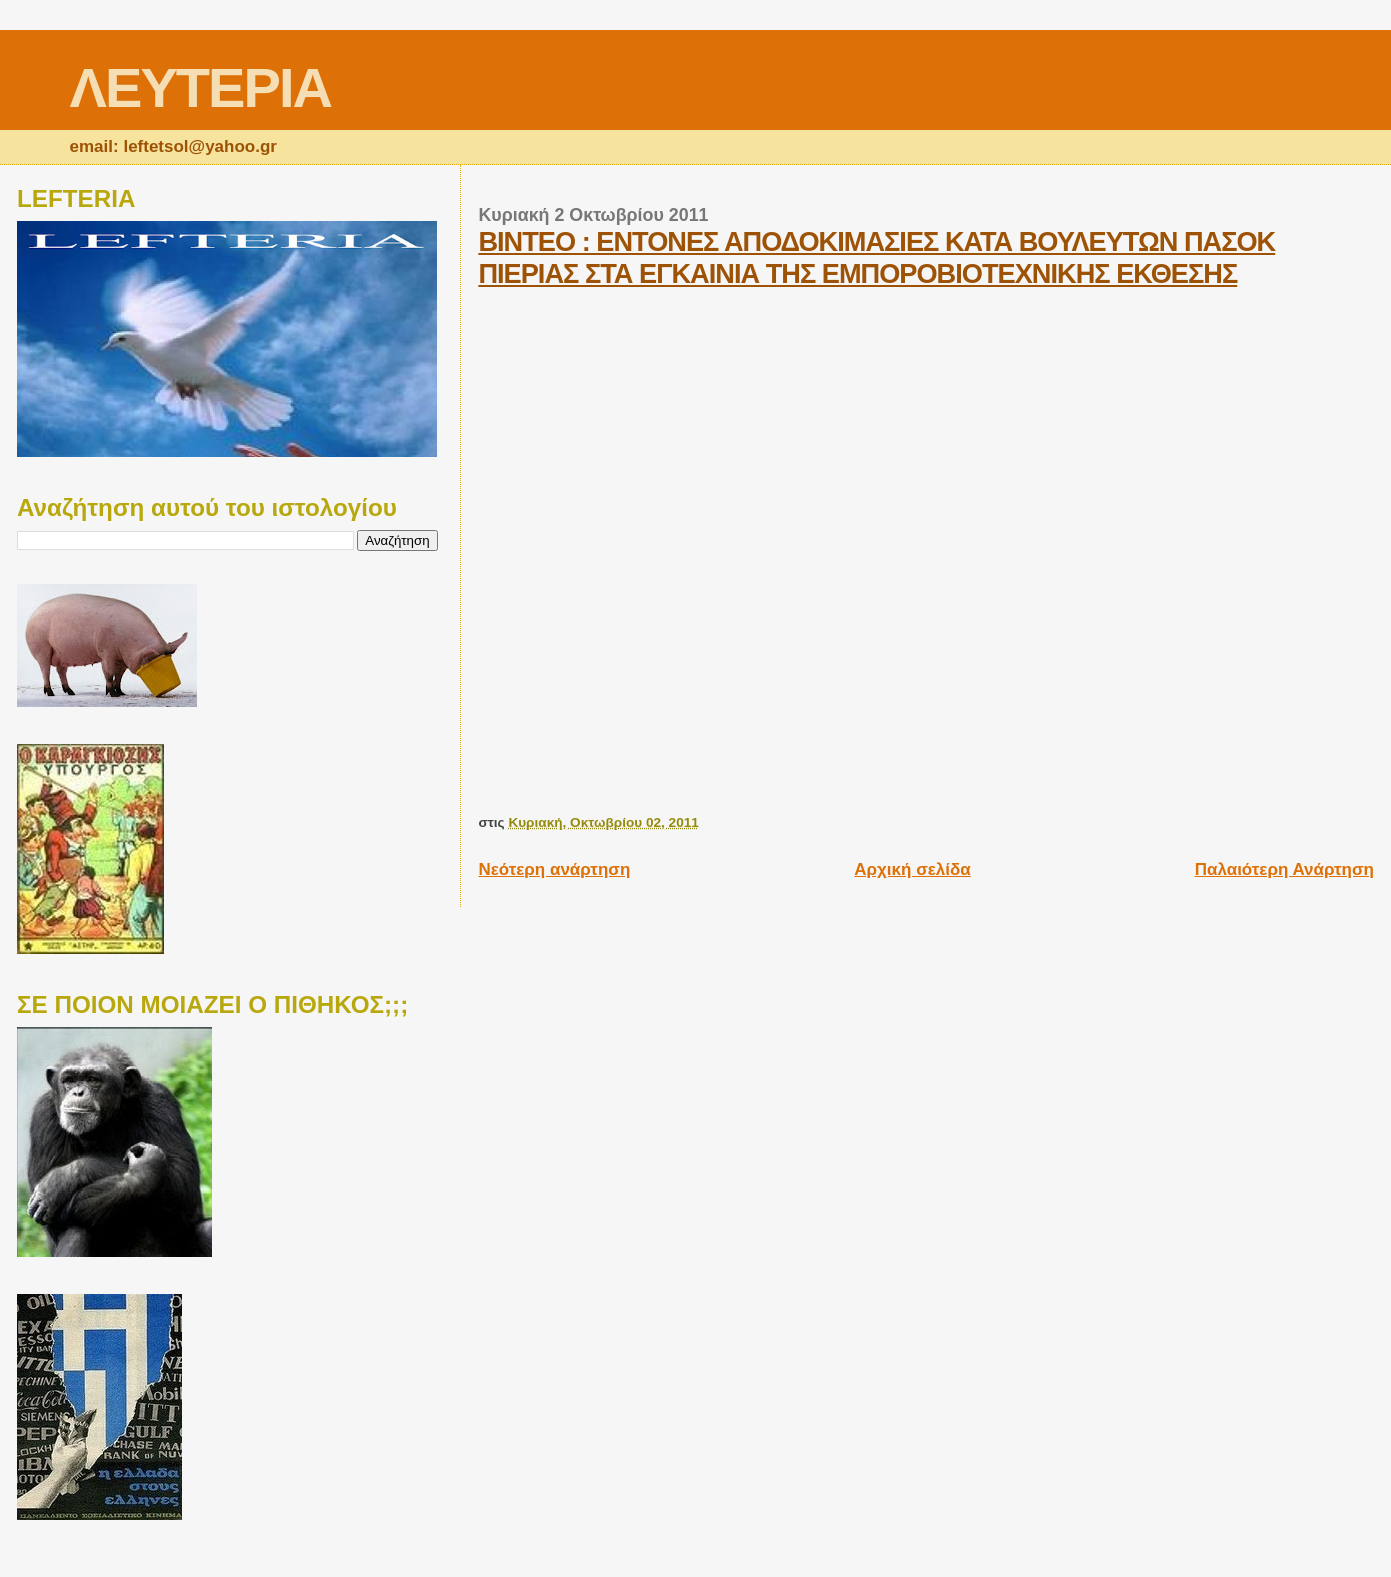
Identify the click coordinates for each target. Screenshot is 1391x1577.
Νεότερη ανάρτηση (554, 869)
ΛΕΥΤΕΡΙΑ (200, 87)
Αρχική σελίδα (912, 869)
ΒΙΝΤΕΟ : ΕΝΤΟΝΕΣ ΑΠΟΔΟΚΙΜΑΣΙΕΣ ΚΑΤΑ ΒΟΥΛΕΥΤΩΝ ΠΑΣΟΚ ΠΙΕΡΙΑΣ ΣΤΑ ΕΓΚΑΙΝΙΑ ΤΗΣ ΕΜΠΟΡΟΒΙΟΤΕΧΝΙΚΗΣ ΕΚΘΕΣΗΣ (876, 257)
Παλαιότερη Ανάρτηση (1284, 869)
